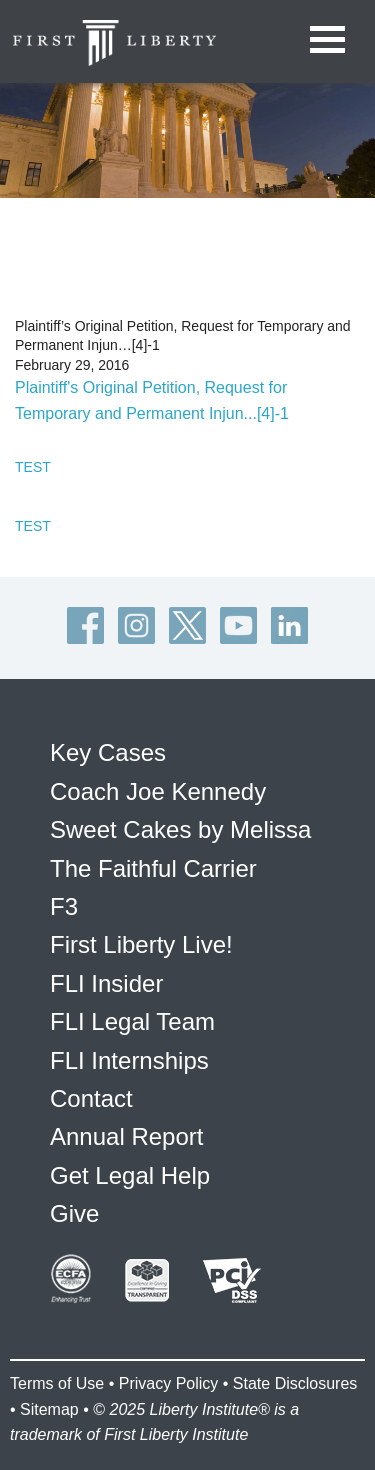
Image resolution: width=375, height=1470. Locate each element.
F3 (64, 906)
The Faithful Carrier (153, 868)
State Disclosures (295, 1383)
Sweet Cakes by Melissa (180, 829)
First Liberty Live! (141, 944)
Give (74, 1213)
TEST (33, 467)
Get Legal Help (130, 1175)
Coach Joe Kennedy (158, 791)
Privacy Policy (169, 1383)
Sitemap (49, 1409)
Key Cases (108, 752)
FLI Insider (106, 983)
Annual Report (126, 1136)
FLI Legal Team (132, 1021)
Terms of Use (57, 1383)
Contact (91, 1098)
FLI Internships (129, 1060)
